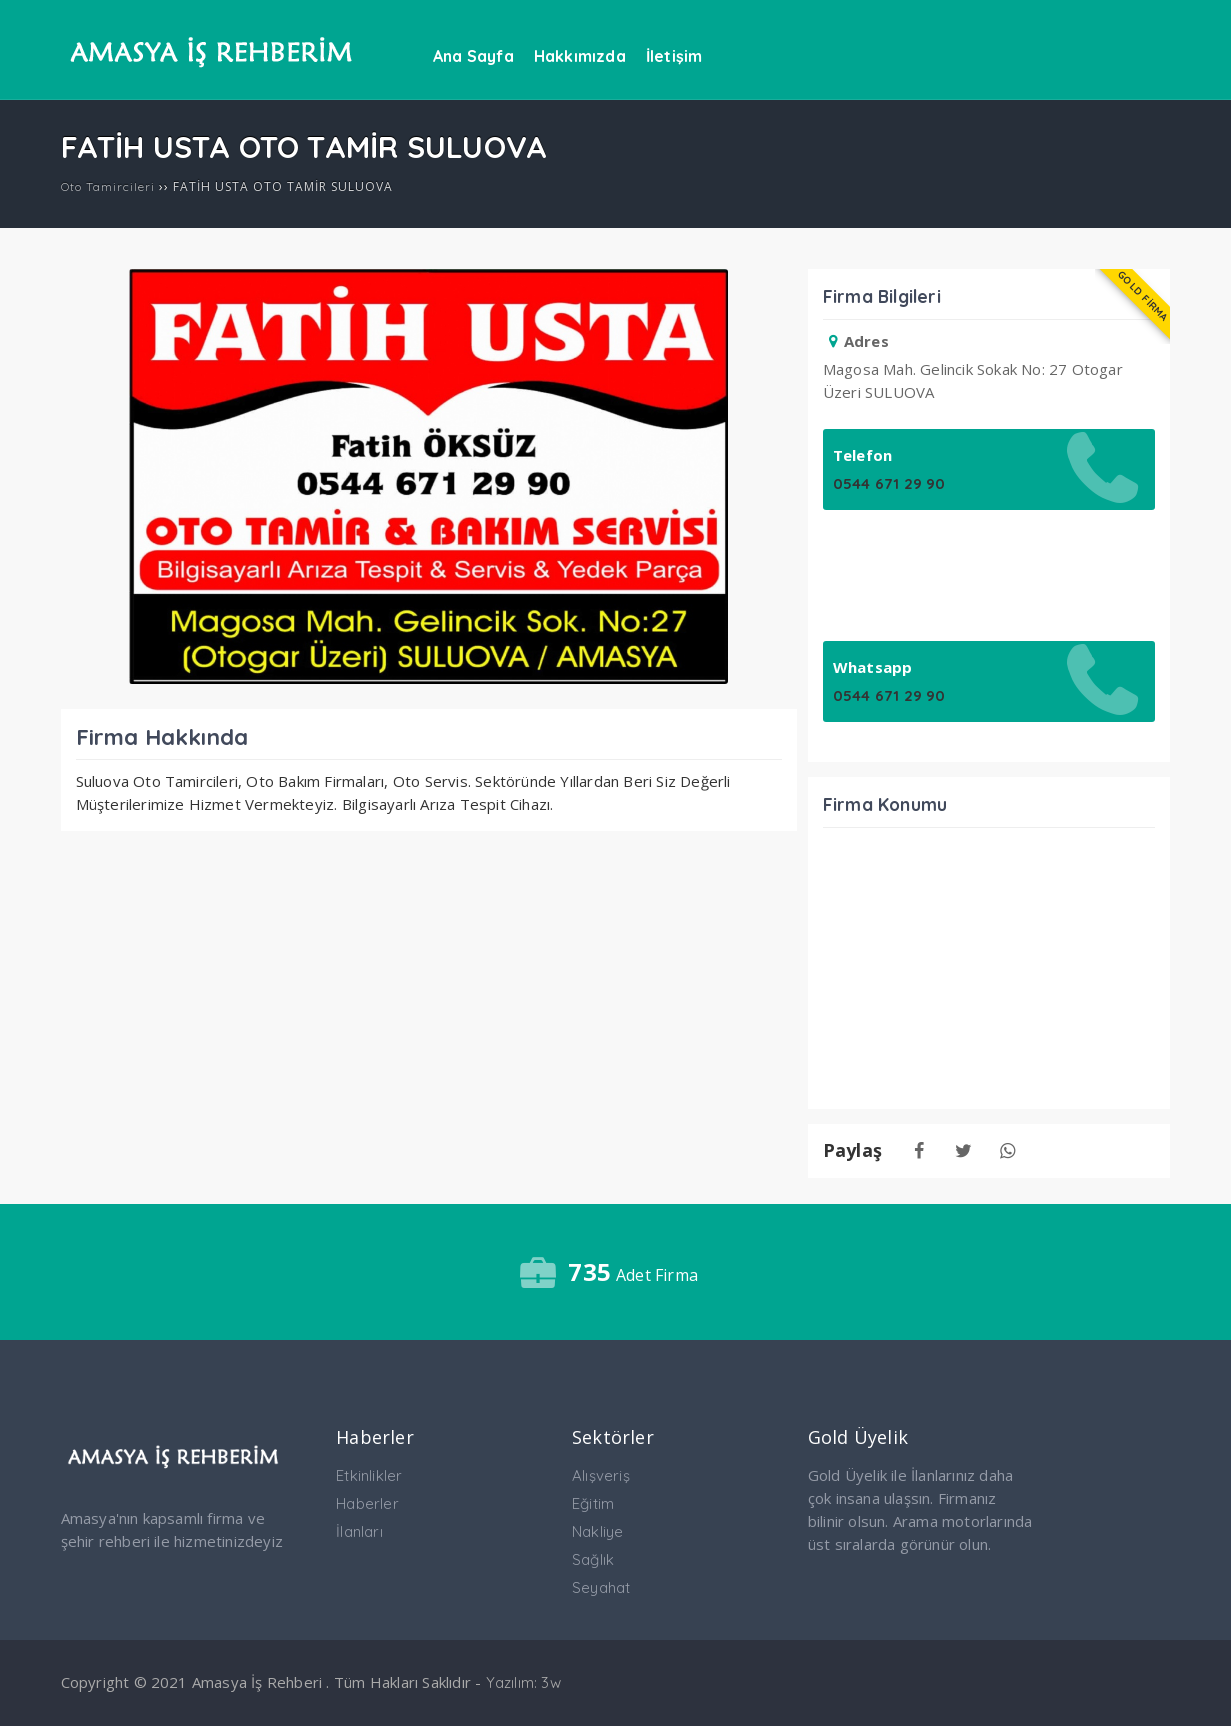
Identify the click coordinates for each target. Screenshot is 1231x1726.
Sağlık (593, 1559)
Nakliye (597, 1531)
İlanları (359, 1531)
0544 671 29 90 (889, 483)
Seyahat (601, 1587)
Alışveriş (601, 1475)
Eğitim (593, 1503)
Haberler (367, 1503)
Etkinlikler (369, 1475)
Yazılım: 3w (523, 1682)
